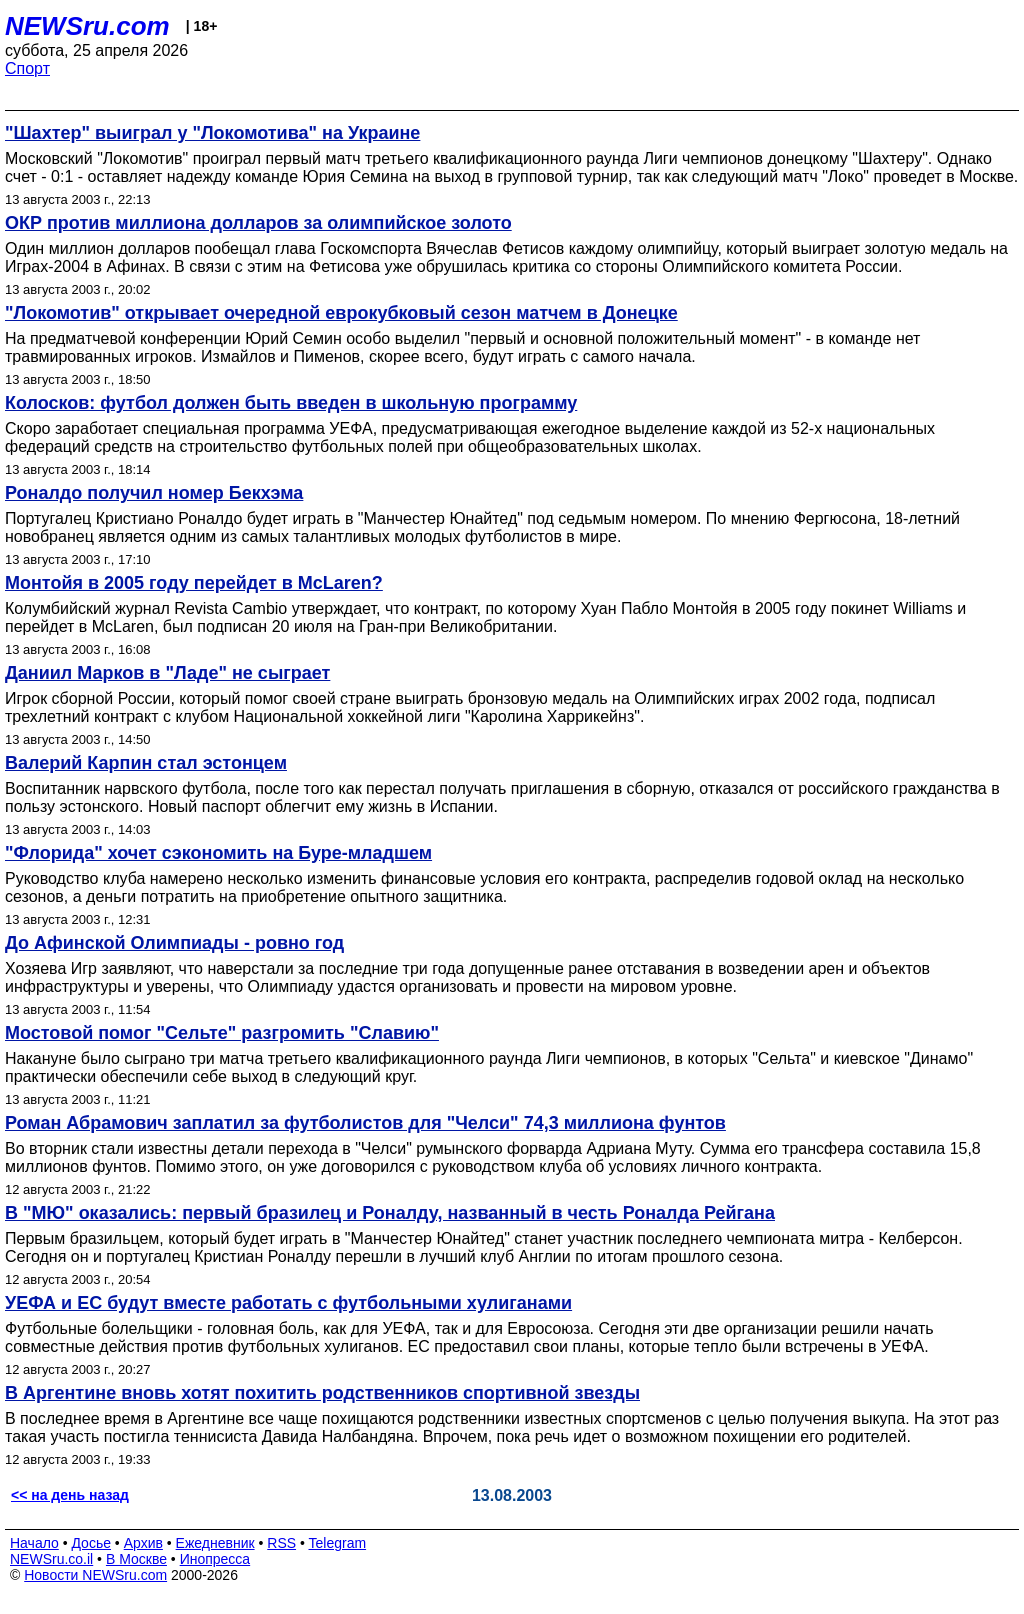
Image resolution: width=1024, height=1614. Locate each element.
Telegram (338, 1543)
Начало (34, 1543)
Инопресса (215, 1559)
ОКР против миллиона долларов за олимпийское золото (258, 223)
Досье (91, 1543)
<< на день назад (70, 1495)
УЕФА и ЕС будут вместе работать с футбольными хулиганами (288, 1303)
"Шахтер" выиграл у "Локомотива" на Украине (212, 133)
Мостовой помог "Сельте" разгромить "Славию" (222, 1033)
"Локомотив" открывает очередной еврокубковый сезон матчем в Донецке (341, 313)
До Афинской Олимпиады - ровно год (174, 943)
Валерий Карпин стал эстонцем (146, 763)
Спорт (27, 68)
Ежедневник (215, 1543)
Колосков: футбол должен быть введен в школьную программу (291, 403)
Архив (143, 1543)
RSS (281, 1543)
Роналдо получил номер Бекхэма (154, 493)
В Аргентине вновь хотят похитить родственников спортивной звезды (322, 1393)
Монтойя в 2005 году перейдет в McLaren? (194, 583)
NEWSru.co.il (51, 1559)
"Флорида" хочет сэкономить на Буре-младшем (218, 853)
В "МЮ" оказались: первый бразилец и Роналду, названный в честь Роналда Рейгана (390, 1213)
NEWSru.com (87, 26)
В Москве (136, 1559)
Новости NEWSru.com (95, 1575)
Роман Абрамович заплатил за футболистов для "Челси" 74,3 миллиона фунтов (365, 1123)
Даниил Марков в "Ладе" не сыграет (167, 673)
